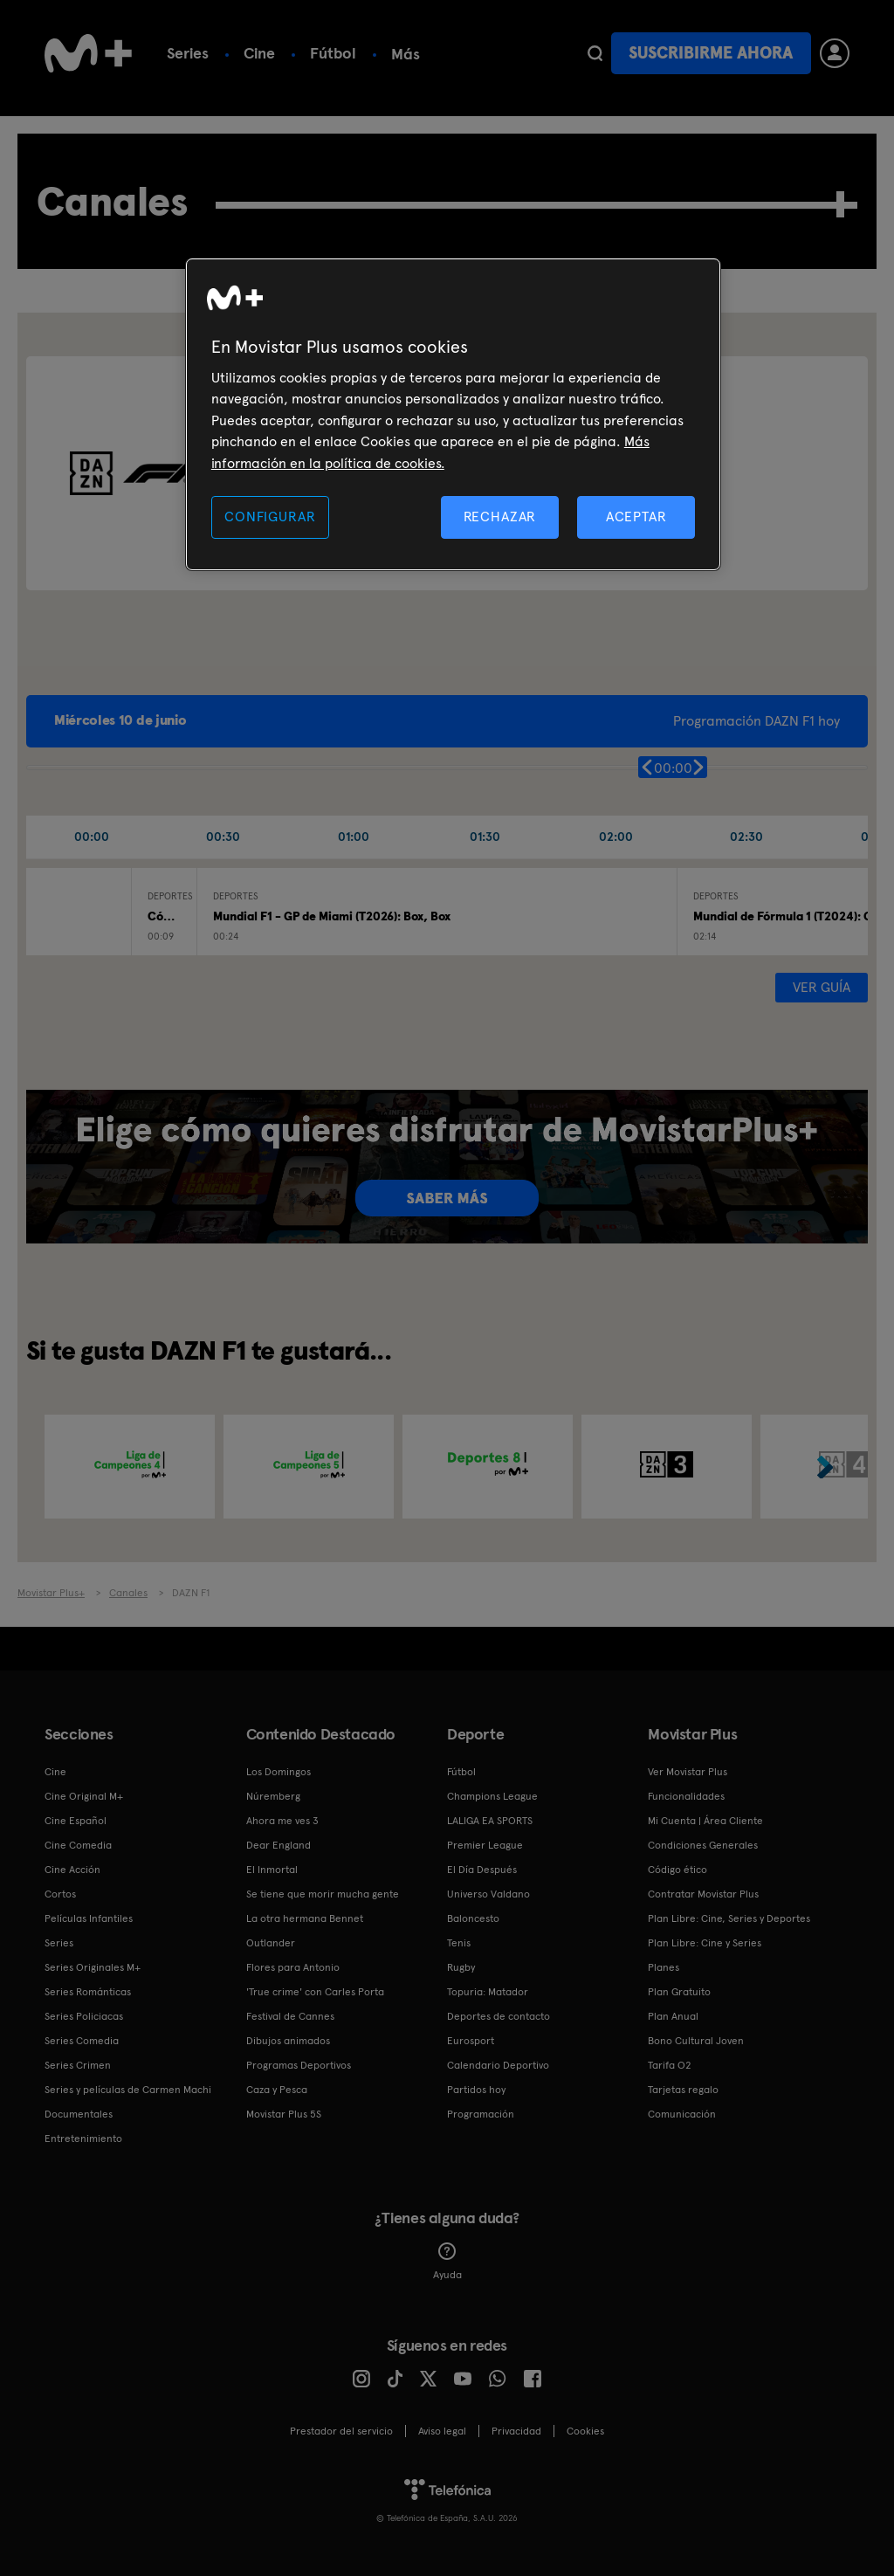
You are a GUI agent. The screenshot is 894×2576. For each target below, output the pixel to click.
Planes (663, 1967)
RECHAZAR (500, 516)
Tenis (459, 1943)
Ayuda (447, 2261)
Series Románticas (88, 1992)
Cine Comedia (78, 1845)
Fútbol (333, 53)
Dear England (278, 1845)
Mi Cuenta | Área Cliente (705, 1821)
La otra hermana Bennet (304, 1918)
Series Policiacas (84, 2016)
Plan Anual (673, 2016)
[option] (129, 1467)
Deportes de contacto (498, 2016)
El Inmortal (272, 1869)
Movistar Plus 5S (283, 2114)
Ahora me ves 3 (282, 1821)
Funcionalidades (686, 1796)
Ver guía (821, 987)
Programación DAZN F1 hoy (756, 721)
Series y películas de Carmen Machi (128, 2090)
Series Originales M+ (93, 1967)
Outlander (270, 1943)
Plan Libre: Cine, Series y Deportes (729, 1918)
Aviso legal (442, 2431)
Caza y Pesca (276, 2090)
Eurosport (470, 2041)
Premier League (485, 1845)
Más (405, 54)
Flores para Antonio (293, 1967)
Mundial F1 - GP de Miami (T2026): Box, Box (331, 916)
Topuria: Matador (487, 1992)
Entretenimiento (83, 2138)
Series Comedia (82, 2041)
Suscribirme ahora (711, 53)
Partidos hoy (476, 2090)
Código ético (677, 1869)
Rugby (461, 1967)
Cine (259, 53)
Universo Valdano (488, 1894)
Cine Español (76, 1821)
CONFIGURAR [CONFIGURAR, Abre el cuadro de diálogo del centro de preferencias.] (269, 516)
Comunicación (682, 2114)
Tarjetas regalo (683, 2090)
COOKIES (585, 2431)
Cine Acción (72, 1869)
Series (188, 53)
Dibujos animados (288, 2041)
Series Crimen (78, 2065)
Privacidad (516, 2431)
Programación (480, 2114)
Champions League (492, 1796)
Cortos (60, 1894)
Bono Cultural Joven (696, 2041)
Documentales (79, 2114)
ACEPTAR (636, 516)
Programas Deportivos (298, 2065)
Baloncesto (473, 1918)
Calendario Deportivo (498, 2065)
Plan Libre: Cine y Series (704, 1943)
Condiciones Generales (703, 1845)
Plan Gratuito (679, 1992)
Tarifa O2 (669, 2065)
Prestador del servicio (341, 2431)
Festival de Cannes (290, 2016)
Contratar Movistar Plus (703, 1894)
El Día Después (482, 1869)
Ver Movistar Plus (687, 1772)
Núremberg (273, 1796)
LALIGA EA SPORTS (490, 1821)
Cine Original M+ (84, 1796)
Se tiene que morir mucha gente (322, 1894)
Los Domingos (278, 1772)
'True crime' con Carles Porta (315, 1992)
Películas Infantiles (89, 1918)
